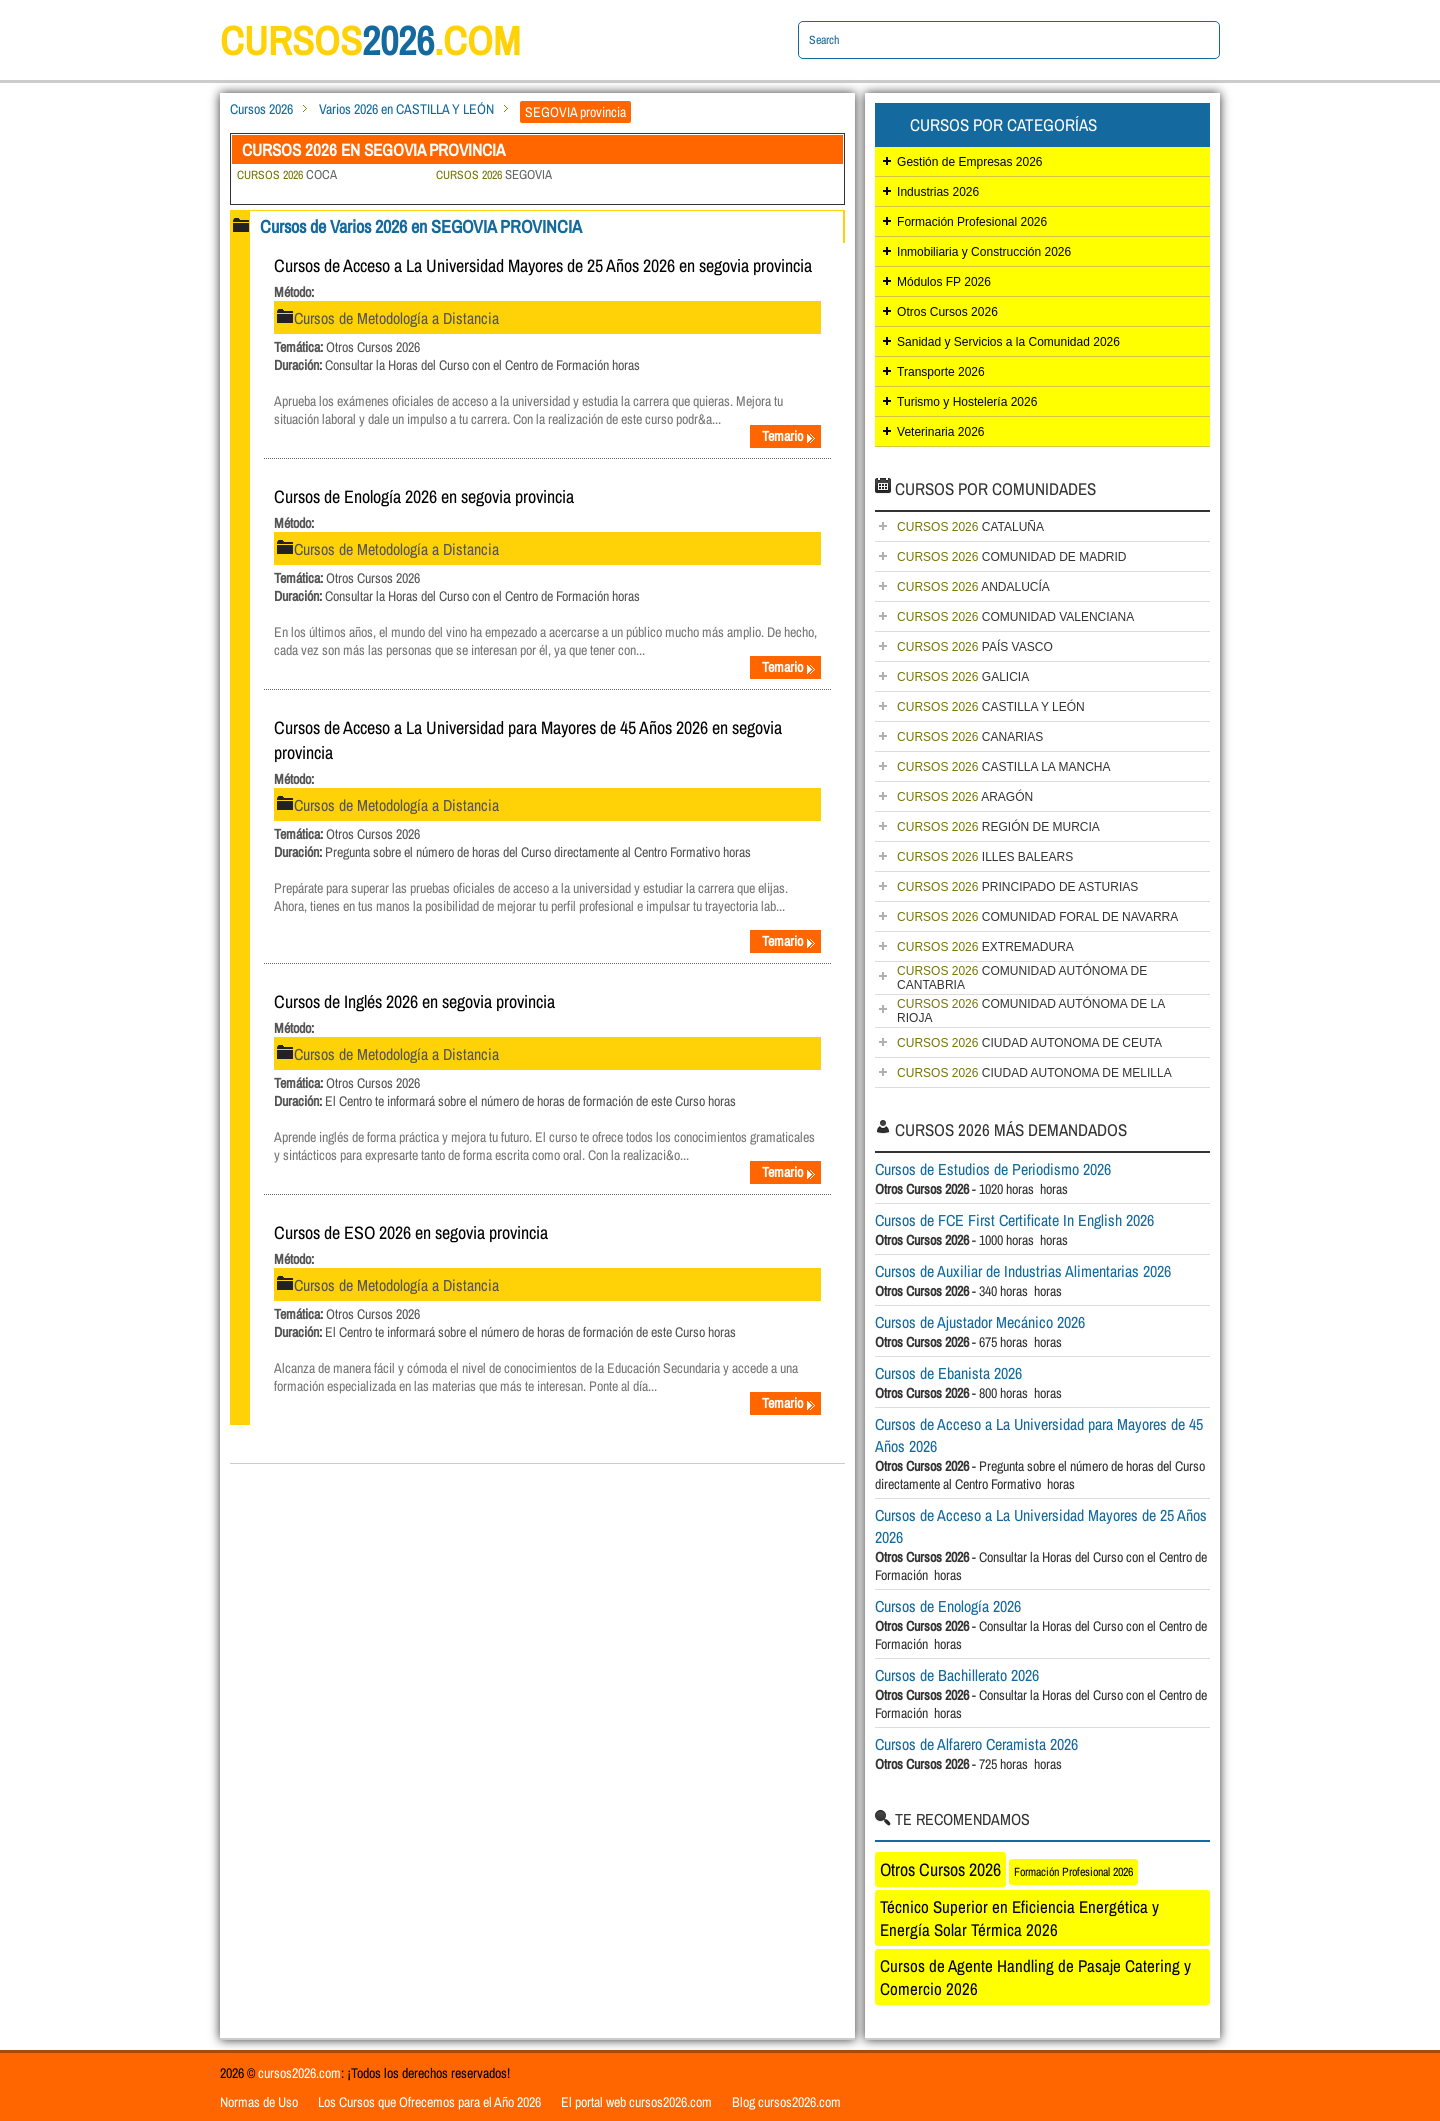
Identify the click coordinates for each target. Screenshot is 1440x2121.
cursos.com (370, 40)
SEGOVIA (494, 174)
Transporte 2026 (941, 372)
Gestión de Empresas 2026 (969, 162)
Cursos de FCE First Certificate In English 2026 (1014, 1220)
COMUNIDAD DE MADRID (1011, 557)
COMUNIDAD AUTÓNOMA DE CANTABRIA (1022, 978)
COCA (287, 174)
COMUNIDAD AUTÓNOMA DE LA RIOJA (1031, 1011)
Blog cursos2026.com (786, 2102)
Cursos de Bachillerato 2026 (957, 1675)
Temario (789, 436)
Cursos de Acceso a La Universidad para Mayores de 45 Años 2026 (1039, 1435)
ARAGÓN (965, 797)
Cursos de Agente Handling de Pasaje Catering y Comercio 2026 (1035, 1977)
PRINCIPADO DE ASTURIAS (1017, 887)
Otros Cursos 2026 (947, 312)
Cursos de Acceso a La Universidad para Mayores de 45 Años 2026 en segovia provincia (528, 740)
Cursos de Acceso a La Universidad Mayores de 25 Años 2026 (1041, 1526)
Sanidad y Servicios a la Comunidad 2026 (1008, 342)
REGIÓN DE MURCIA (998, 827)
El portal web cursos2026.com (636, 2102)
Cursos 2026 (261, 109)
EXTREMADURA (985, 947)
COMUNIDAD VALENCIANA (1015, 617)
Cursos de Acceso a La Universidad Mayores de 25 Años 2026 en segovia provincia (543, 265)
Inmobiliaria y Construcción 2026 (984, 252)
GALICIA (963, 677)
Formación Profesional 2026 (972, 222)
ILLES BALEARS (985, 857)
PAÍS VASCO (975, 647)
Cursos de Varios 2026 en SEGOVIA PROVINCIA (421, 226)
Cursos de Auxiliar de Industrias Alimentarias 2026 (1023, 1271)
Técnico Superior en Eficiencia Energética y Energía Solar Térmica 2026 (1019, 1918)
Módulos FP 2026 (944, 282)
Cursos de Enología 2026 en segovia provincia (424, 496)
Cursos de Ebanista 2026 (948, 1373)
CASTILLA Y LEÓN (991, 707)
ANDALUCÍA (973, 587)
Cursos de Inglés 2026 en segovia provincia (414, 1001)
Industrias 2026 (938, 192)
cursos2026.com (299, 2073)
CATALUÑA (970, 527)
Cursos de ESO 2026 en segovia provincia (411, 1232)
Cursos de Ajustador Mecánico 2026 (980, 1322)
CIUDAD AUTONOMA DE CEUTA (1029, 1043)
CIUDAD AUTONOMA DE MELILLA (1034, 1073)
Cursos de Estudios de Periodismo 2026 (993, 1169)
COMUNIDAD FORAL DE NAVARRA (1037, 917)
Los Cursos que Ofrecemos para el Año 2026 (429, 2102)
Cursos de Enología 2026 (948, 1606)
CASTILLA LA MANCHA (1003, 767)
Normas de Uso (259, 2102)
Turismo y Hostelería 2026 (967, 402)
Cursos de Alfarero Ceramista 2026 (976, 1744)
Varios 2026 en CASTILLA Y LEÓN (406, 109)
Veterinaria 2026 (940, 432)
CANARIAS (970, 737)
